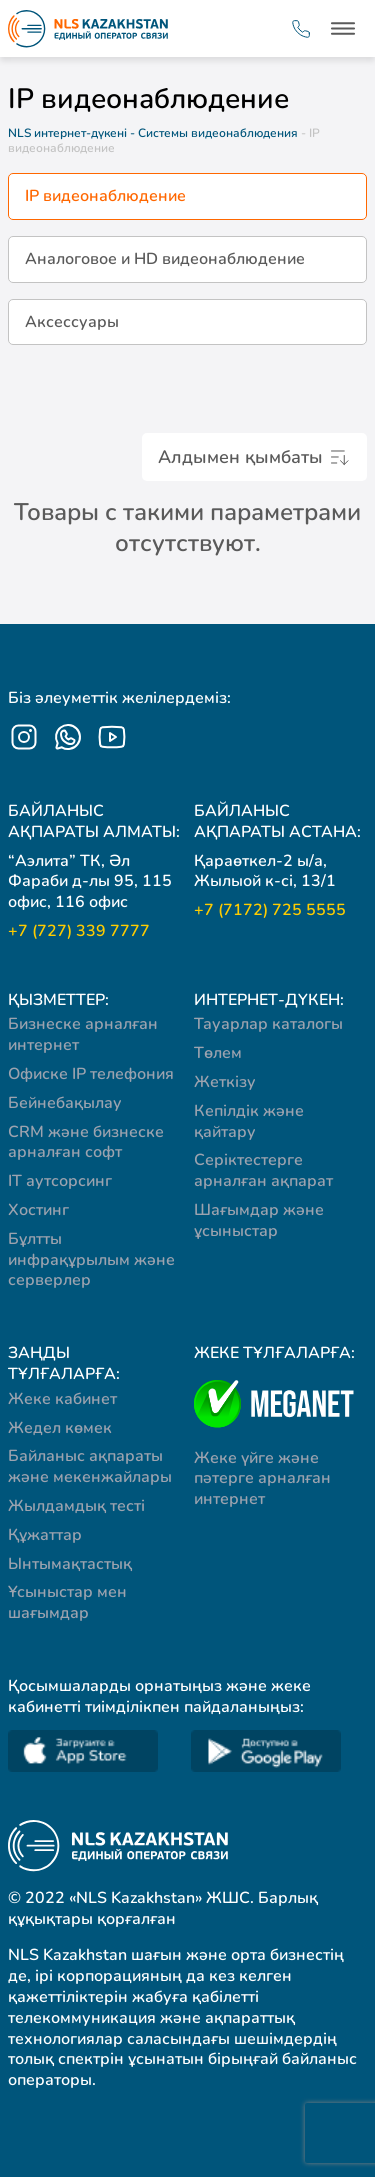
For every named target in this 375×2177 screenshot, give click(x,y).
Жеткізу (225, 1082)
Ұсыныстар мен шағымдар (67, 1602)
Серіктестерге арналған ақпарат (263, 1170)
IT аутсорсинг (60, 1181)
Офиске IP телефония (91, 1074)
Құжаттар (45, 1535)
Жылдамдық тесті (76, 1506)
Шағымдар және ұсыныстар (259, 1220)
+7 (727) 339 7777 (79, 931)
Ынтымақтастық (70, 1564)
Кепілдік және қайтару (249, 1121)
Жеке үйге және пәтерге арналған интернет (262, 1479)
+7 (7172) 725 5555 (270, 910)
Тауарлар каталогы (268, 1024)
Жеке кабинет (62, 1399)
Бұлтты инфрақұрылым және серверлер (91, 1260)
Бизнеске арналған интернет (83, 1034)
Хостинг (38, 1210)
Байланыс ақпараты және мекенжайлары (90, 1466)
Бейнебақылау (65, 1103)
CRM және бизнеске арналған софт (86, 1142)
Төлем (218, 1053)
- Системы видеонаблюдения (215, 133)
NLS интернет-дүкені (67, 133)
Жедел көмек (60, 1428)
